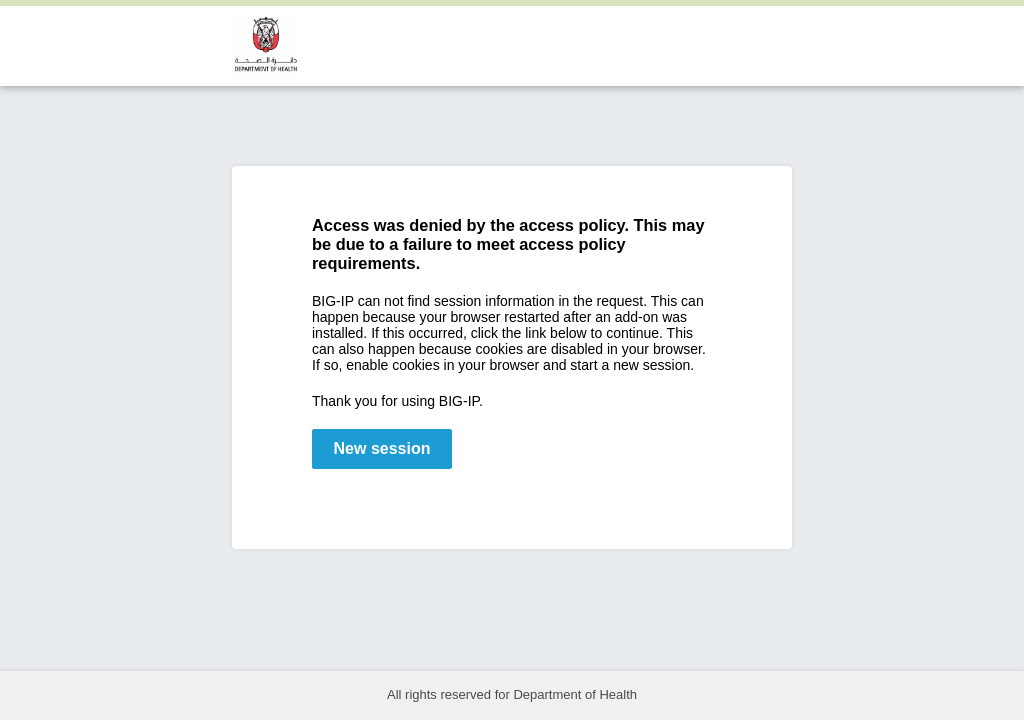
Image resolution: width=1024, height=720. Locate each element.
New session (382, 448)
